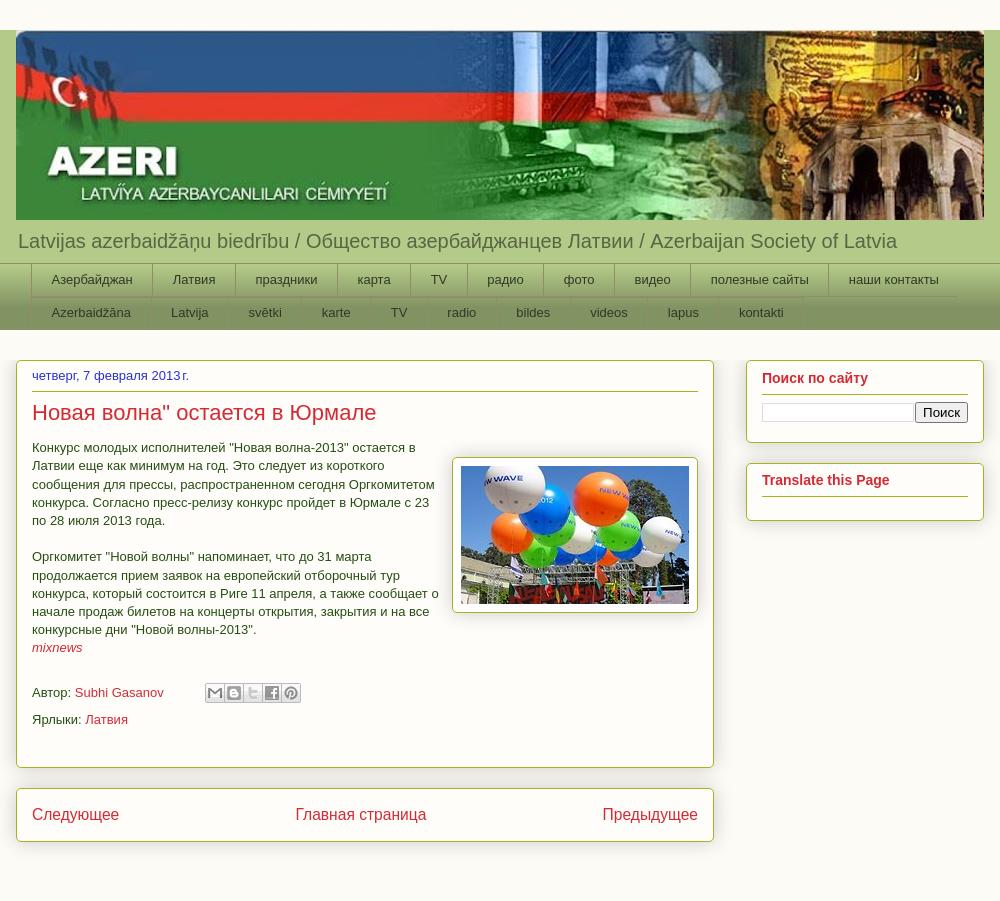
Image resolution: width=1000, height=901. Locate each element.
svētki (265, 312)
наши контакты (894, 279)
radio (461, 312)
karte (336, 312)
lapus (683, 312)
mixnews (57, 647)
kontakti (761, 312)
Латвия (194, 279)
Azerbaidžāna (92, 312)
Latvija (190, 312)
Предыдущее (650, 814)
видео (652, 279)
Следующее (75, 814)
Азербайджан (92, 279)
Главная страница (360, 814)
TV (439, 279)
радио (505, 279)
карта (373, 279)
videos (609, 312)
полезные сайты (760, 279)
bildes (533, 312)
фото (579, 279)
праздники (286, 279)
